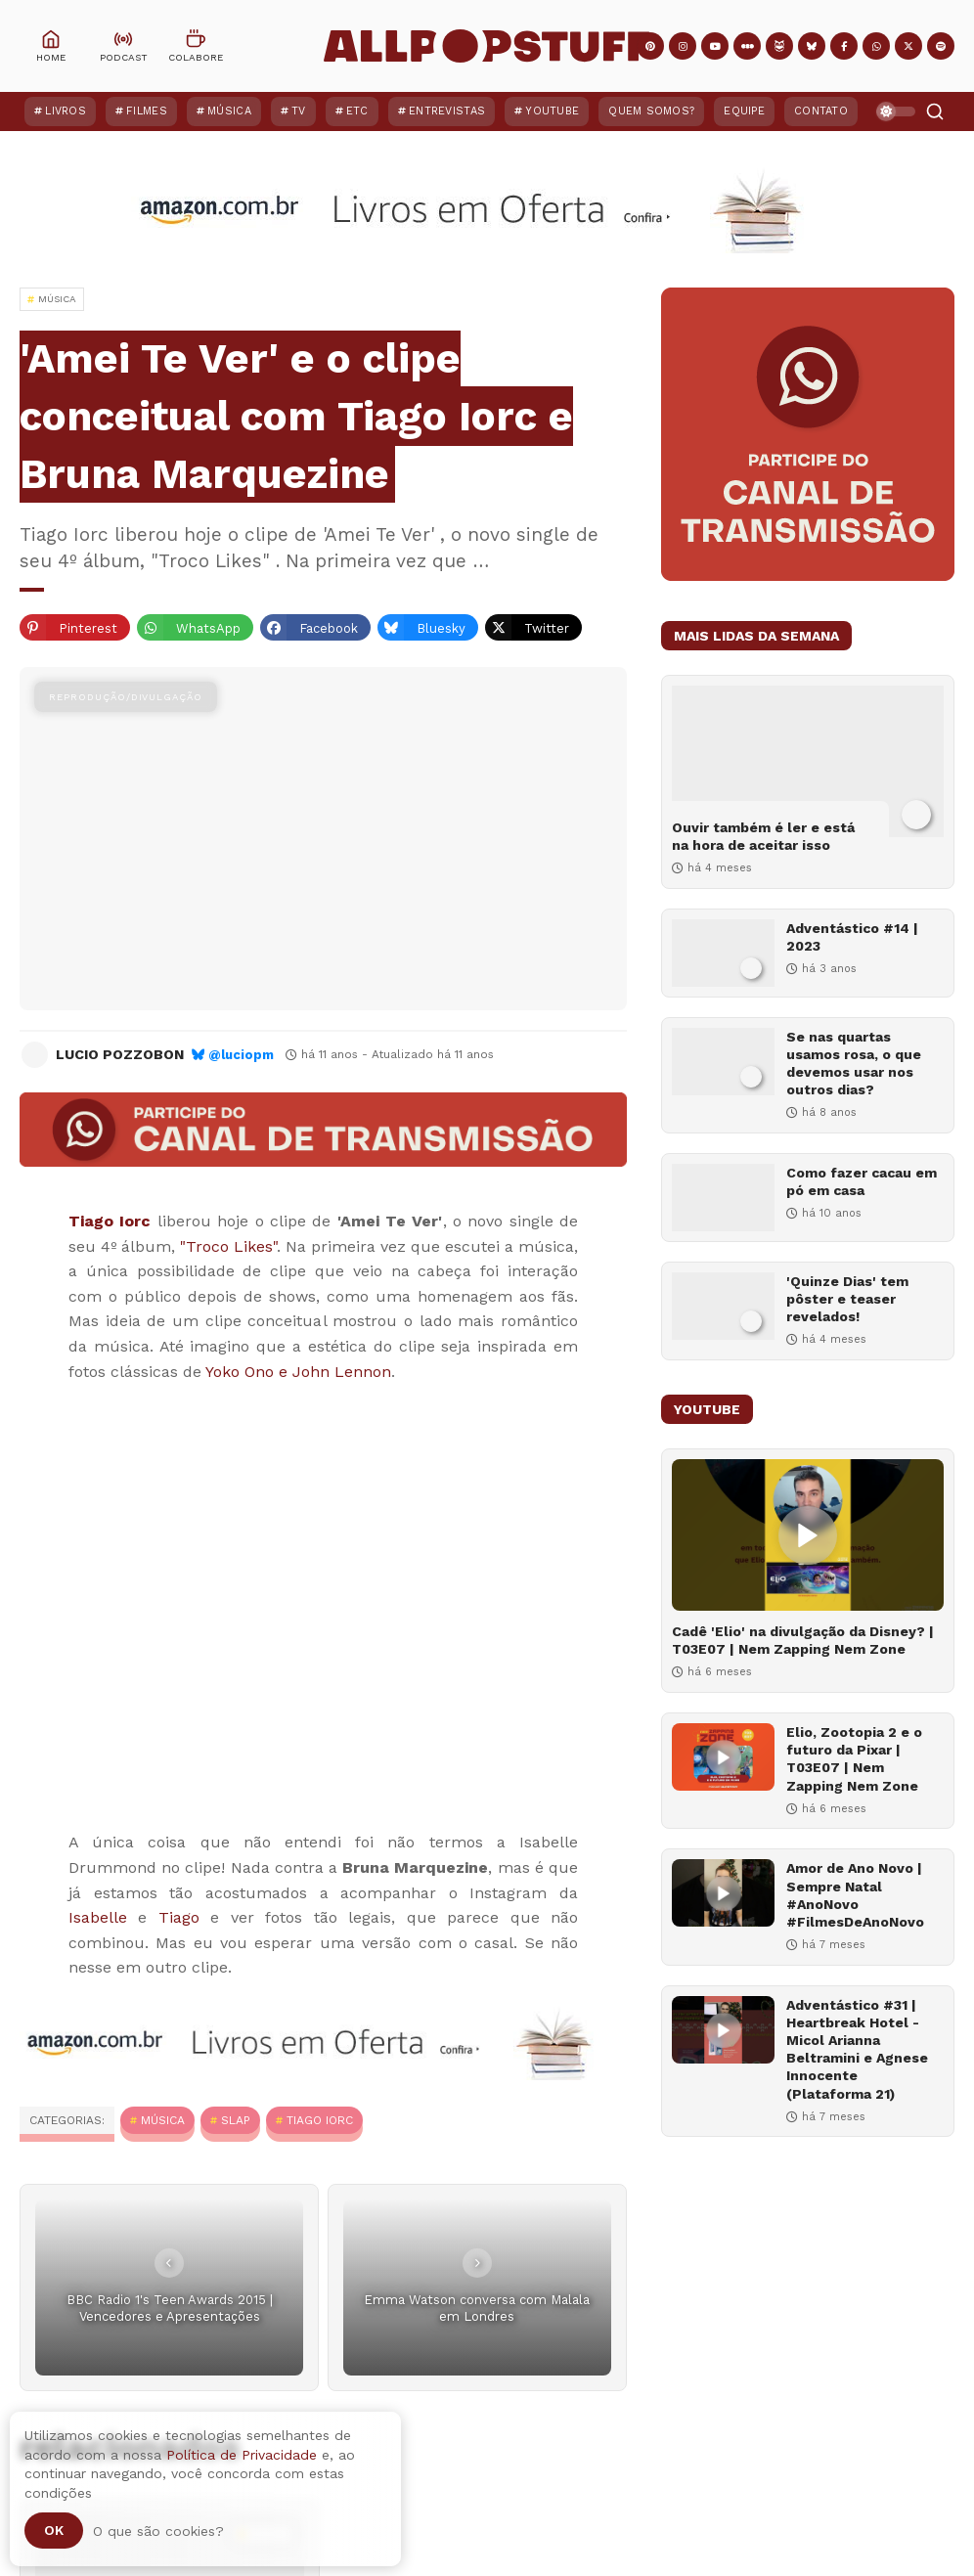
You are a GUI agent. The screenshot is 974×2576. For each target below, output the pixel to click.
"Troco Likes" (228, 1246)
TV (298, 111)
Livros (65, 111)
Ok (54, 2530)
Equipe (744, 111)
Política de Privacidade (241, 2455)
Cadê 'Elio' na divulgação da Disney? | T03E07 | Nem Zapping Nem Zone (803, 1640)
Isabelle (97, 1917)
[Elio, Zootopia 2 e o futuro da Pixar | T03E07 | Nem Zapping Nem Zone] (723, 1757)
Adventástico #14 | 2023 (852, 937)
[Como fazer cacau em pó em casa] (723, 1197)
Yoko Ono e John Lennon (298, 1371)
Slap (235, 2120)
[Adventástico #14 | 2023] (723, 953)
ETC (357, 111)
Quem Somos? (651, 111)
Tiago (178, 1917)
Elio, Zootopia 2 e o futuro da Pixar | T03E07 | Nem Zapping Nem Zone (854, 1759)
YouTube (552, 111)
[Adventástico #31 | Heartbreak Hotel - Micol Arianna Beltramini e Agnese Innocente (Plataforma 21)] (723, 2030)
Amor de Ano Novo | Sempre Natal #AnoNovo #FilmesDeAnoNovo (855, 1895)
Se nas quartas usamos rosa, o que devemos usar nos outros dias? (853, 1063)
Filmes (146, 111)
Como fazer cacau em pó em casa (861, 1181)
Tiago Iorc (320, 2120)
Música (229, 111)
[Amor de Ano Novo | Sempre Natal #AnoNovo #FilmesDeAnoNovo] (723, 1893)
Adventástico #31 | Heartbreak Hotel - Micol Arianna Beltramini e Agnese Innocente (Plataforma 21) (857, 2049)
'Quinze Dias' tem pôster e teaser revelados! (847, 1298)
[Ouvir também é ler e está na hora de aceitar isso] (808, 761)
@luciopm (241, 1054)
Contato (821, 111)
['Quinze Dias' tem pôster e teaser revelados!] (723, 1306)
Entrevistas (447, 111)
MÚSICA (163, 2120)
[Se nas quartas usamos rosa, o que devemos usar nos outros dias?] (723, 1061)
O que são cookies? (158, 2531)
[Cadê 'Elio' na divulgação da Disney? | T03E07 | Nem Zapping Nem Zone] (808, 1535)
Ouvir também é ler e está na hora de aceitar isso (763, 836)
